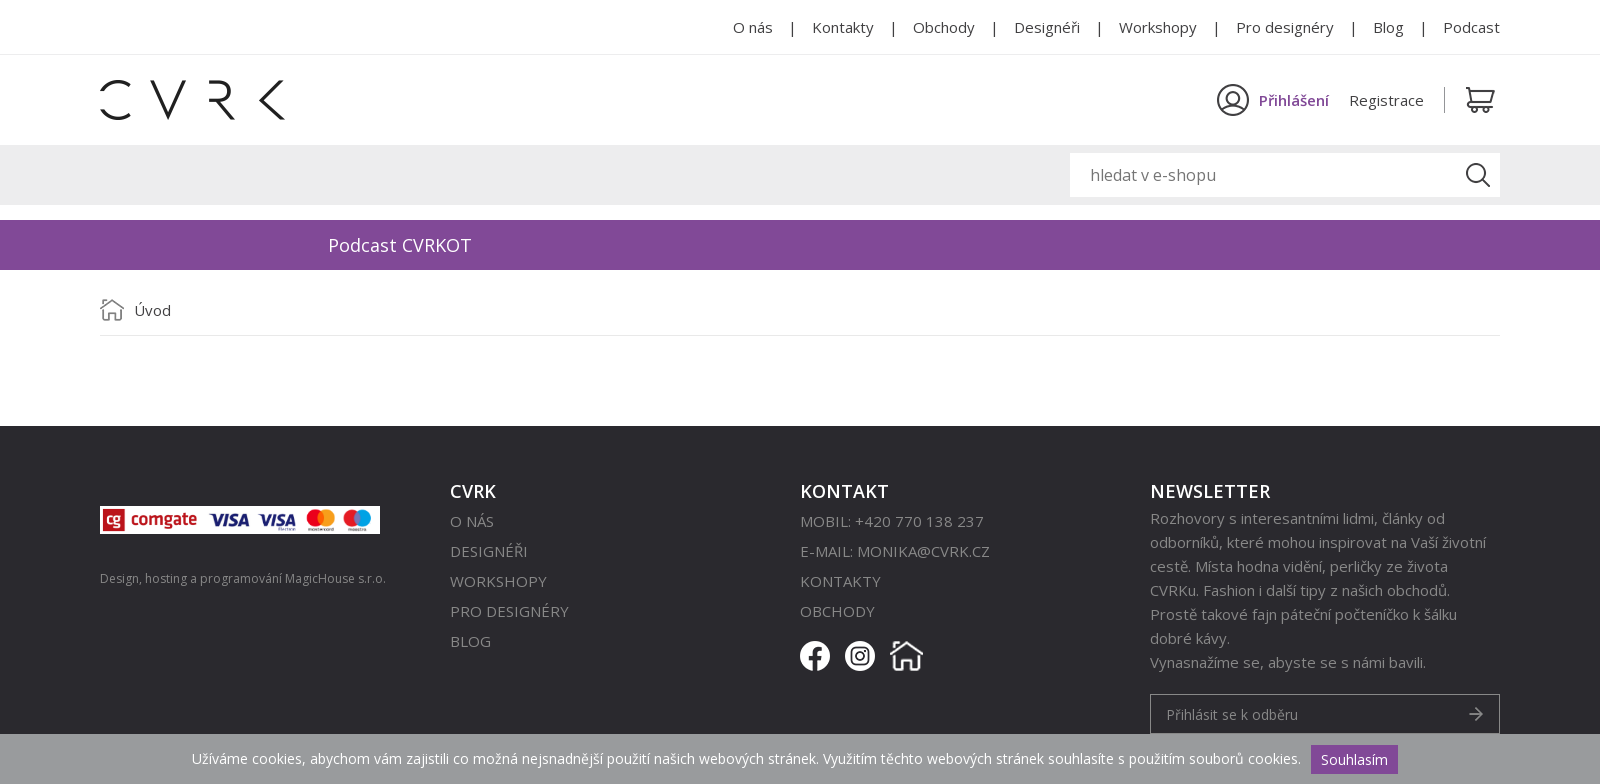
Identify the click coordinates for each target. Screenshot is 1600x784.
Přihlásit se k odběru (1232, 714)
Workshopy (1158, 27)
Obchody (944, 27)
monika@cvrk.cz (923, 551)
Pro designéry (1285, 27)
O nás (753, 27)
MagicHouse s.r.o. (335, 578)
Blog (1388, 27)
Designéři (1047, 27)
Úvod (152, 310)
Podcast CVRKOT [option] (400, 245)
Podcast (1471, 27)
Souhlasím (1354, 759)
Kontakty (843, 27)
